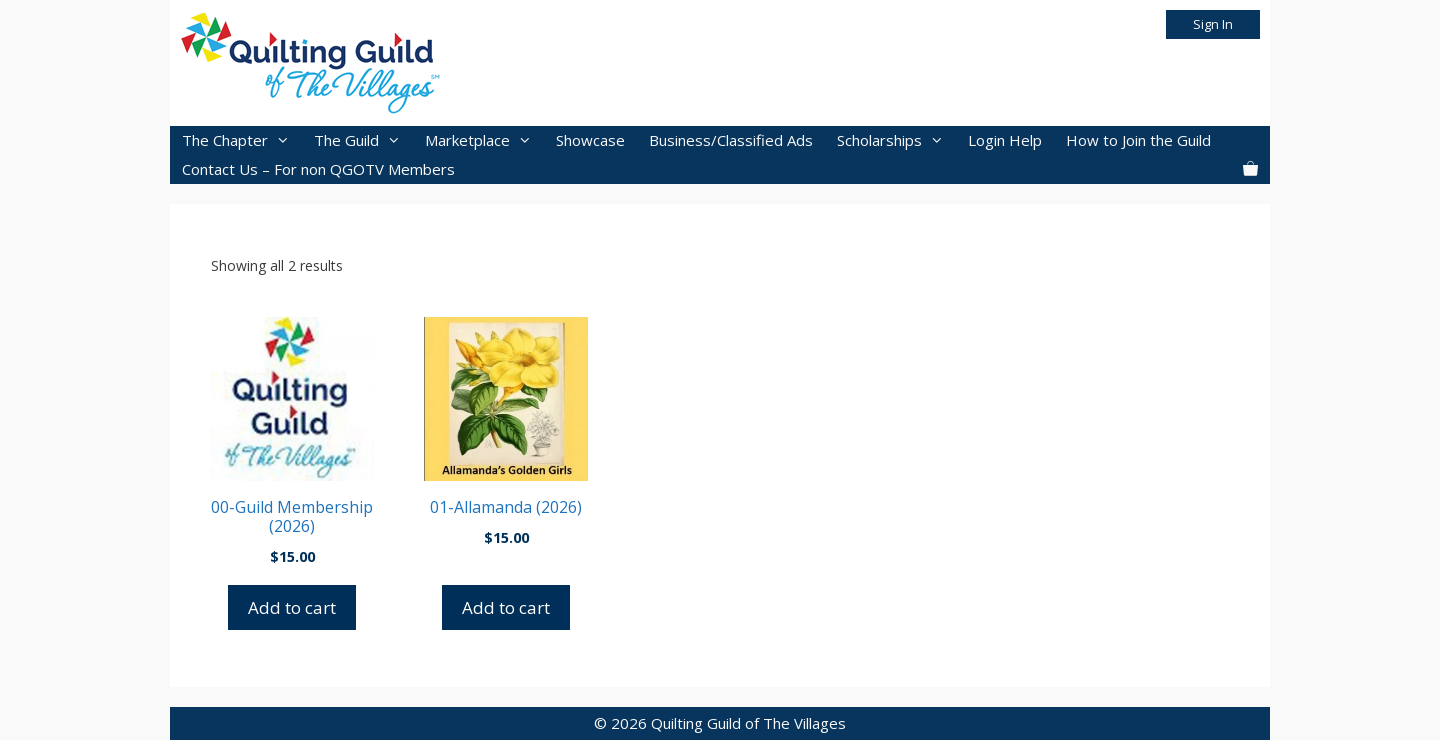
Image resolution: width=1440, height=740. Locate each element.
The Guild (363, 140)
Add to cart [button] (292, 607)
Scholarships (896, 140)
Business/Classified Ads (731, 140)
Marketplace (484, 140)
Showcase (590, 140)
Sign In (1213, 24)
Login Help (1005, 140)
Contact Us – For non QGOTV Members (318, 169)
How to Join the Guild (1138, 140)
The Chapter (242, 140)
